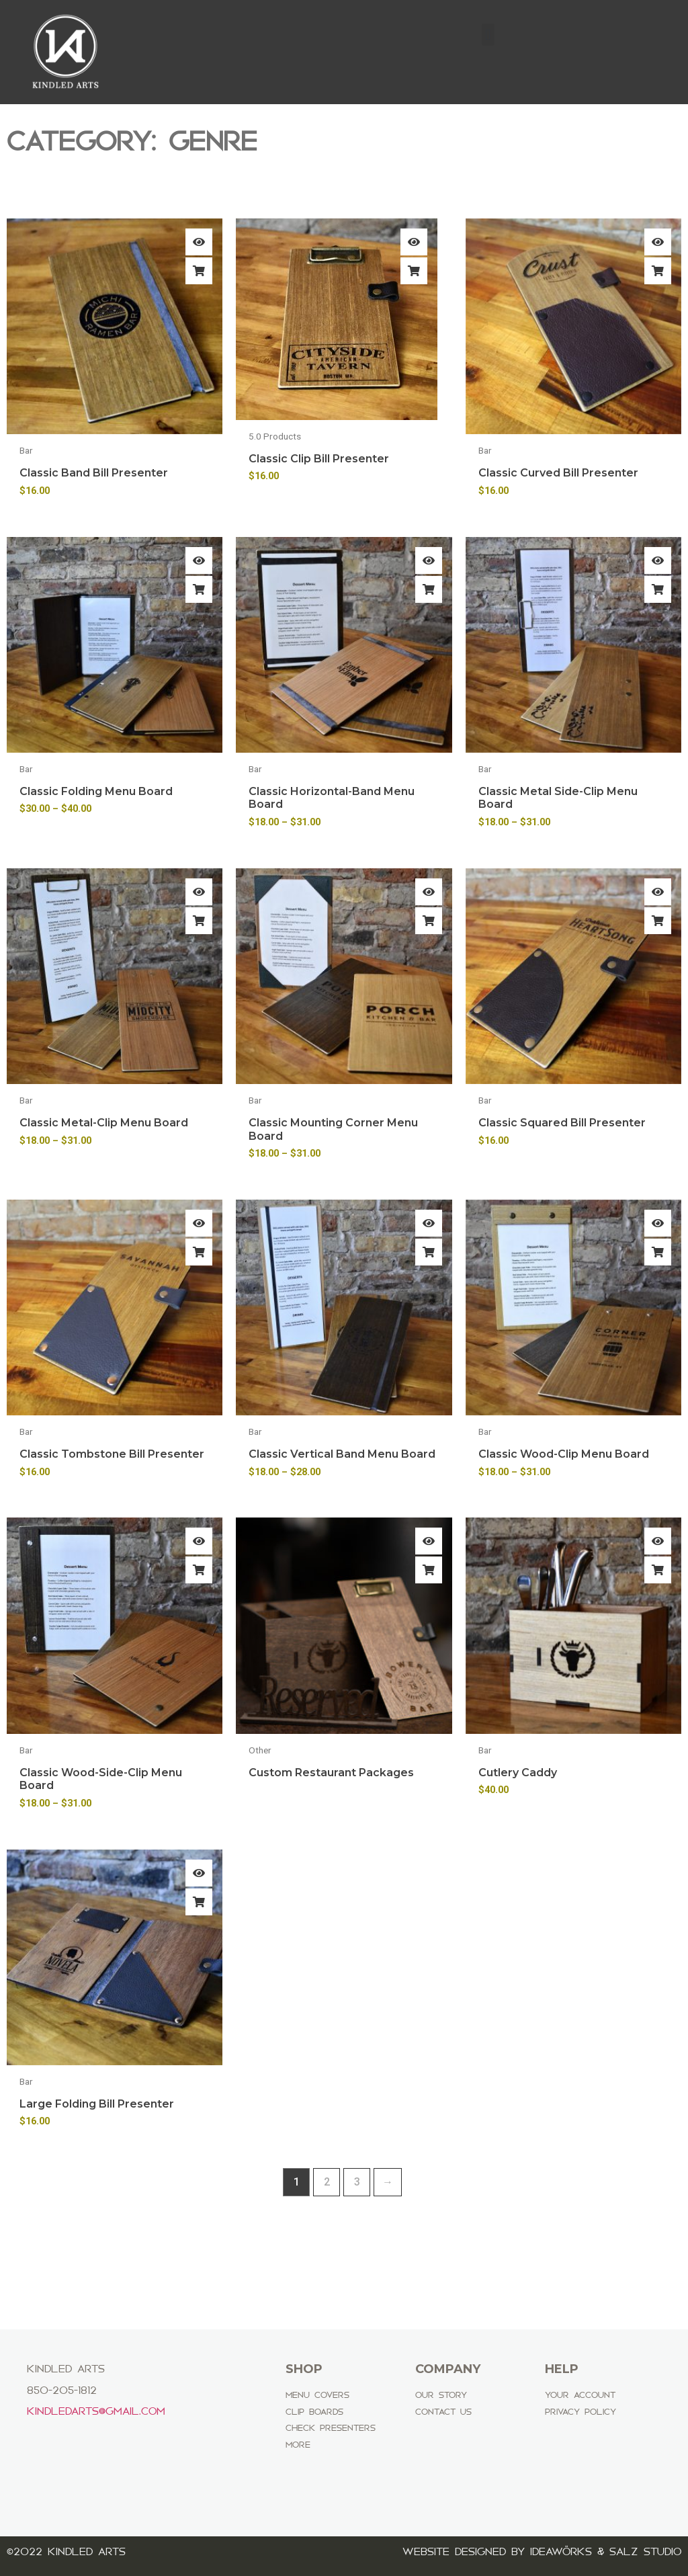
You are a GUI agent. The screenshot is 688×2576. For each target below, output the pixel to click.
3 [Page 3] (357, 2181)
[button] (488, 35)
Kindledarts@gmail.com (96, 2411)
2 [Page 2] (327, 2181)
